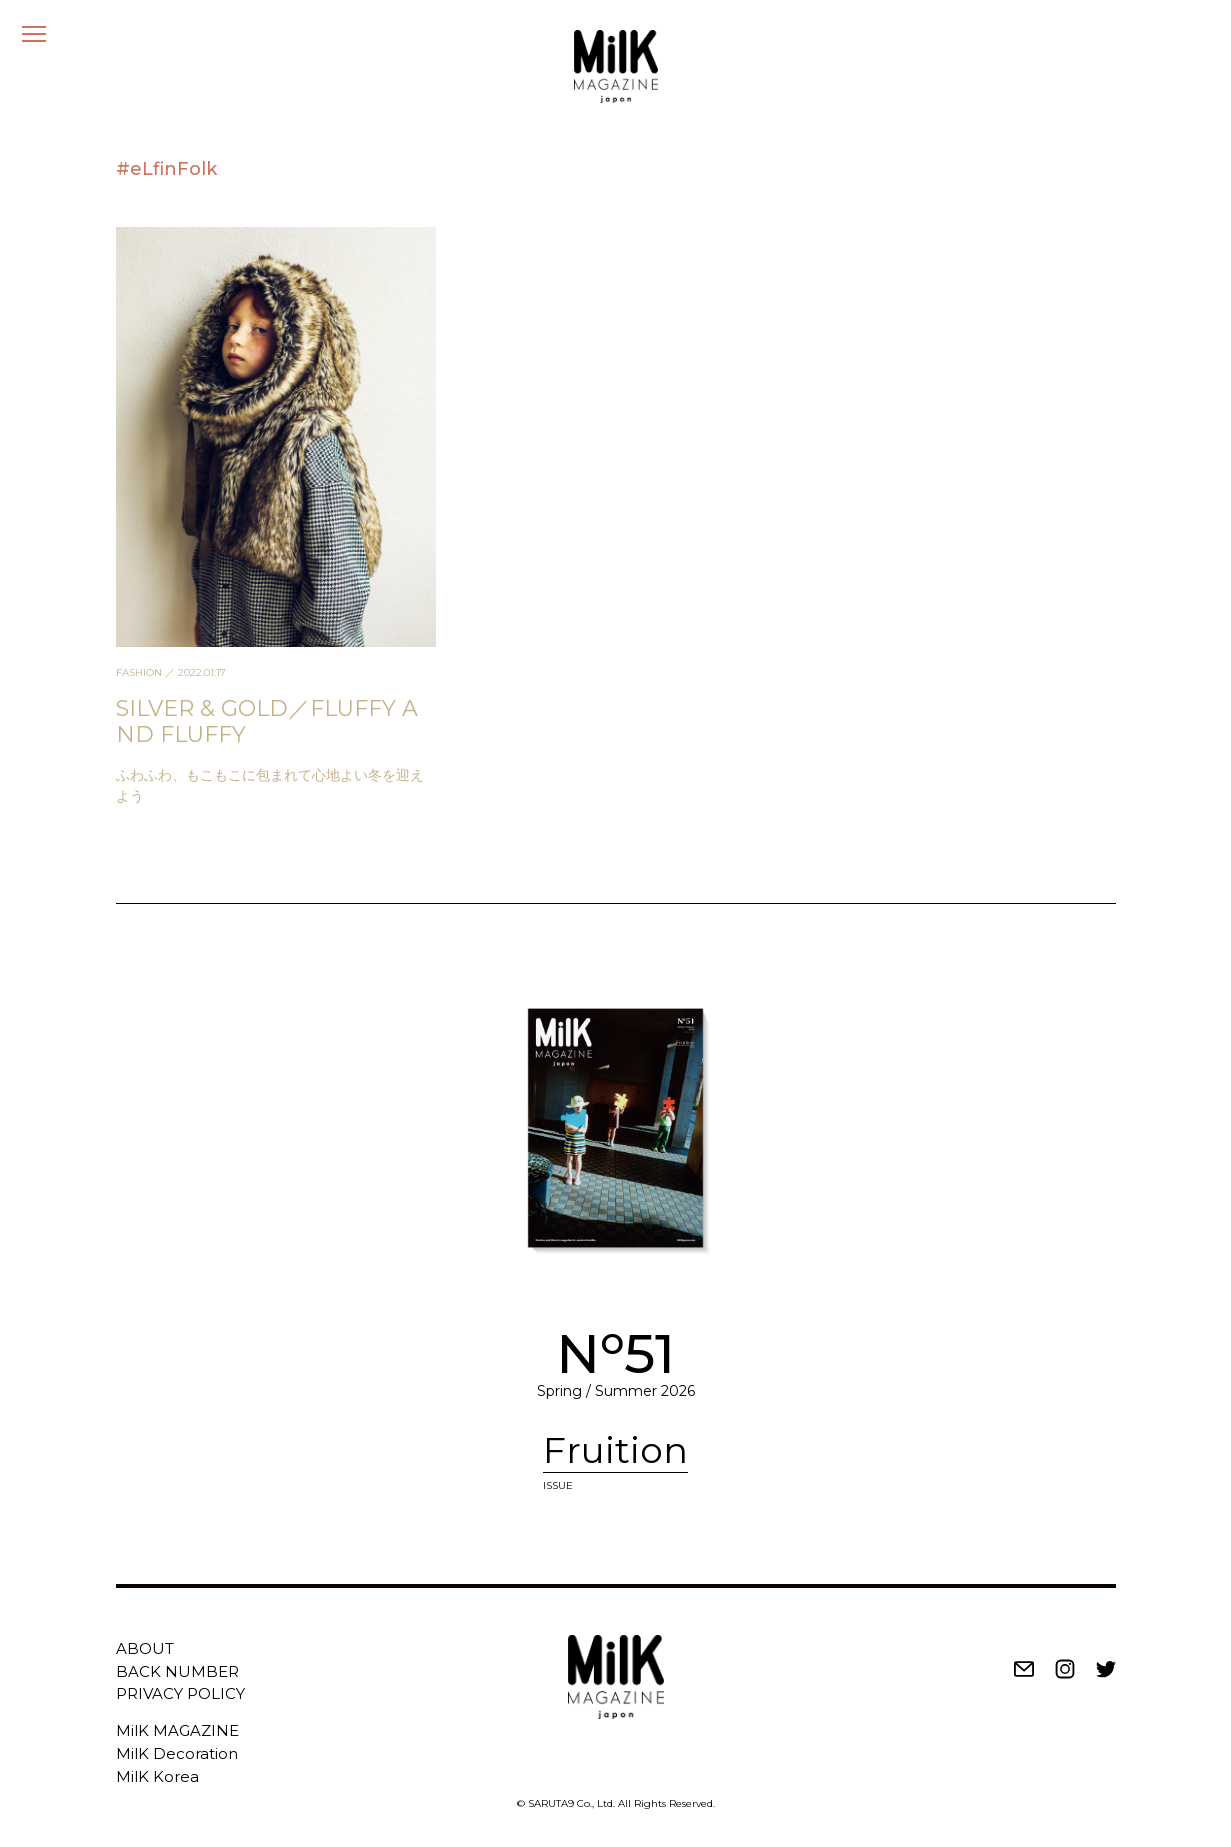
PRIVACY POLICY (180, 1693)
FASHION (139, 672)
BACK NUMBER (177, 1671)
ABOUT (145, 1648)
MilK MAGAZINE (177, 1730)
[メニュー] (34, 34)
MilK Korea (157, 1776)
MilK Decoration (177, 1753)
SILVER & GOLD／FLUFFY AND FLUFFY (267, 721)
